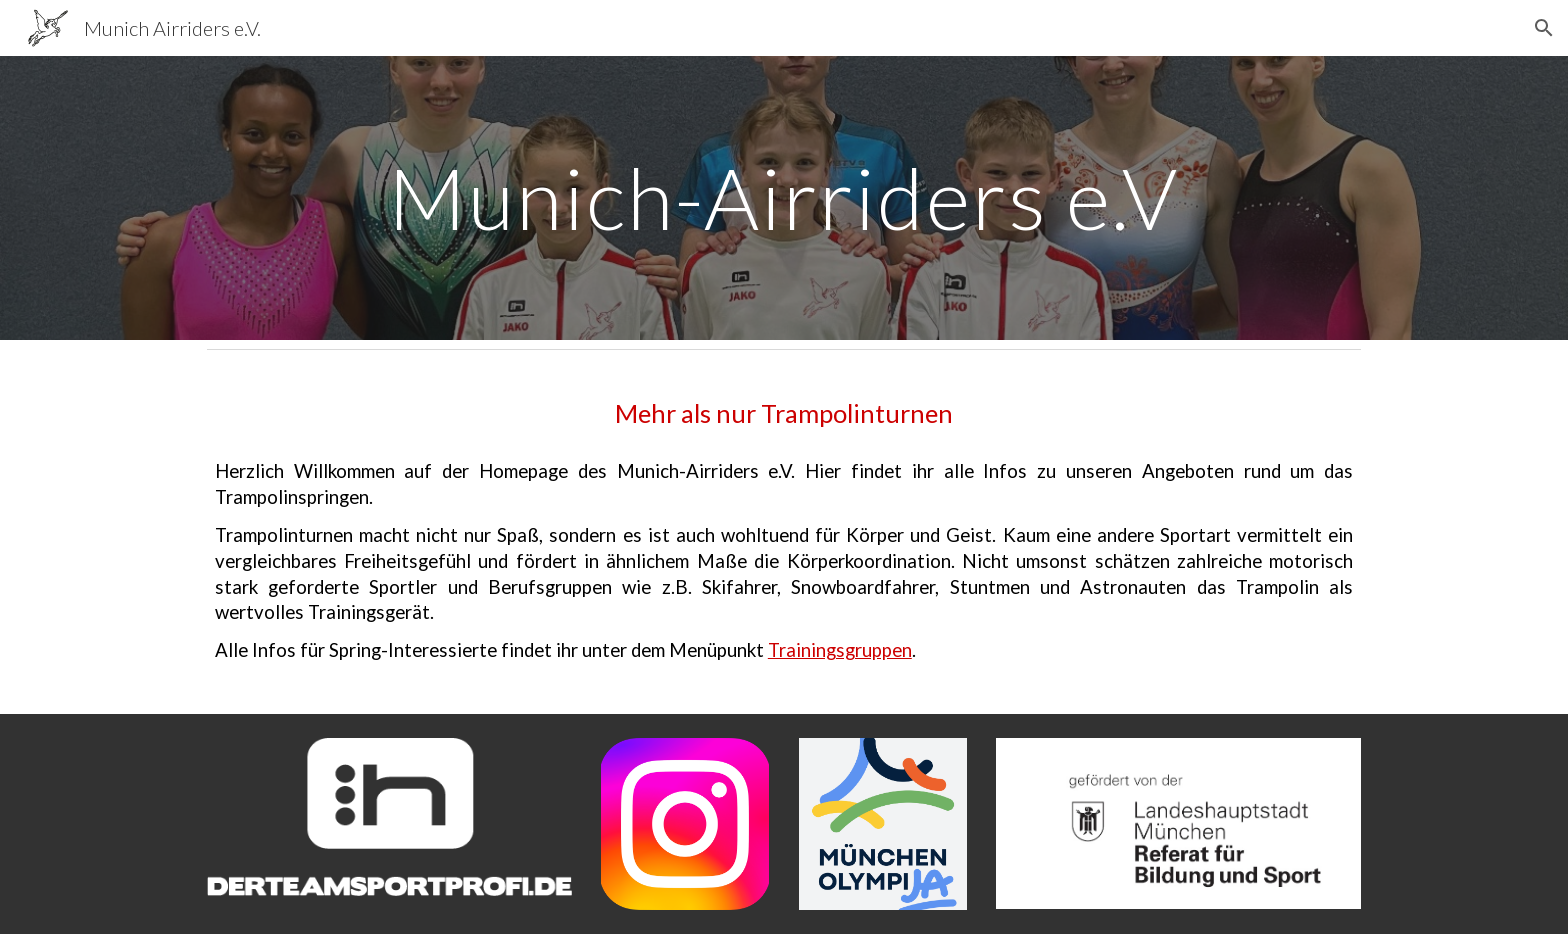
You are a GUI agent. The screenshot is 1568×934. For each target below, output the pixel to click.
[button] (1544, 28)
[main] (783, 197)
